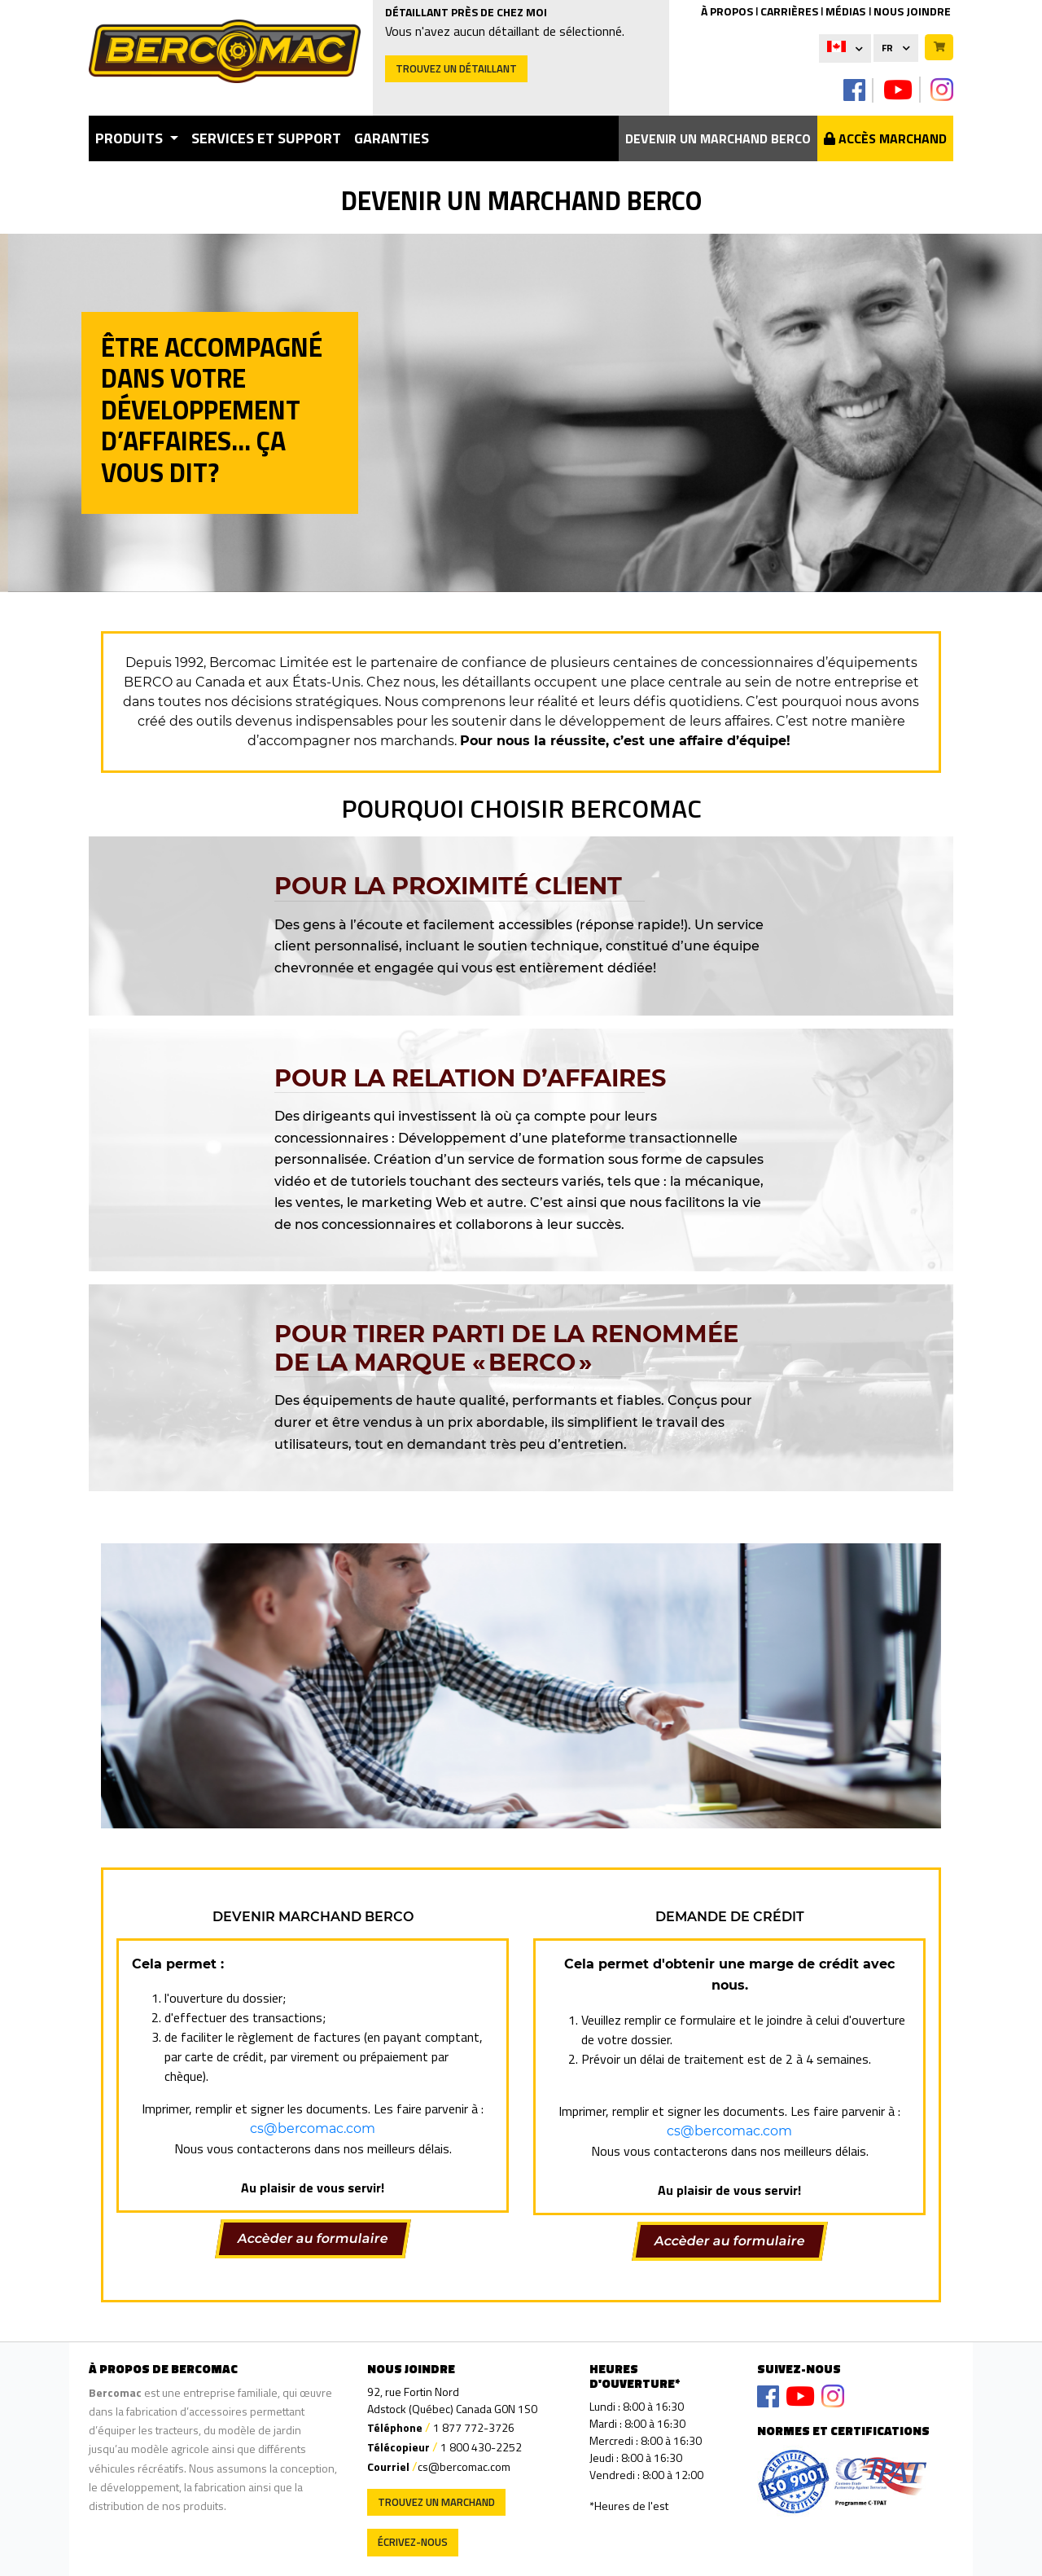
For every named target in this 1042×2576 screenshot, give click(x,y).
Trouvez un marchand (436, 2502)
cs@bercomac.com (312, 2128)
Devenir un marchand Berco (718, 138)
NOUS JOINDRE (912, 11)
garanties (391, 138)
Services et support (266, 138)
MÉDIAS (845, 11)
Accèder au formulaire (312, 2238)
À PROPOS (727, 11)
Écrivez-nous (413, 2542)
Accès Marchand (885, 138)
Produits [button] (130, 138)
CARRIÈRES (789, 11)
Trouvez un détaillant (456, 68)
